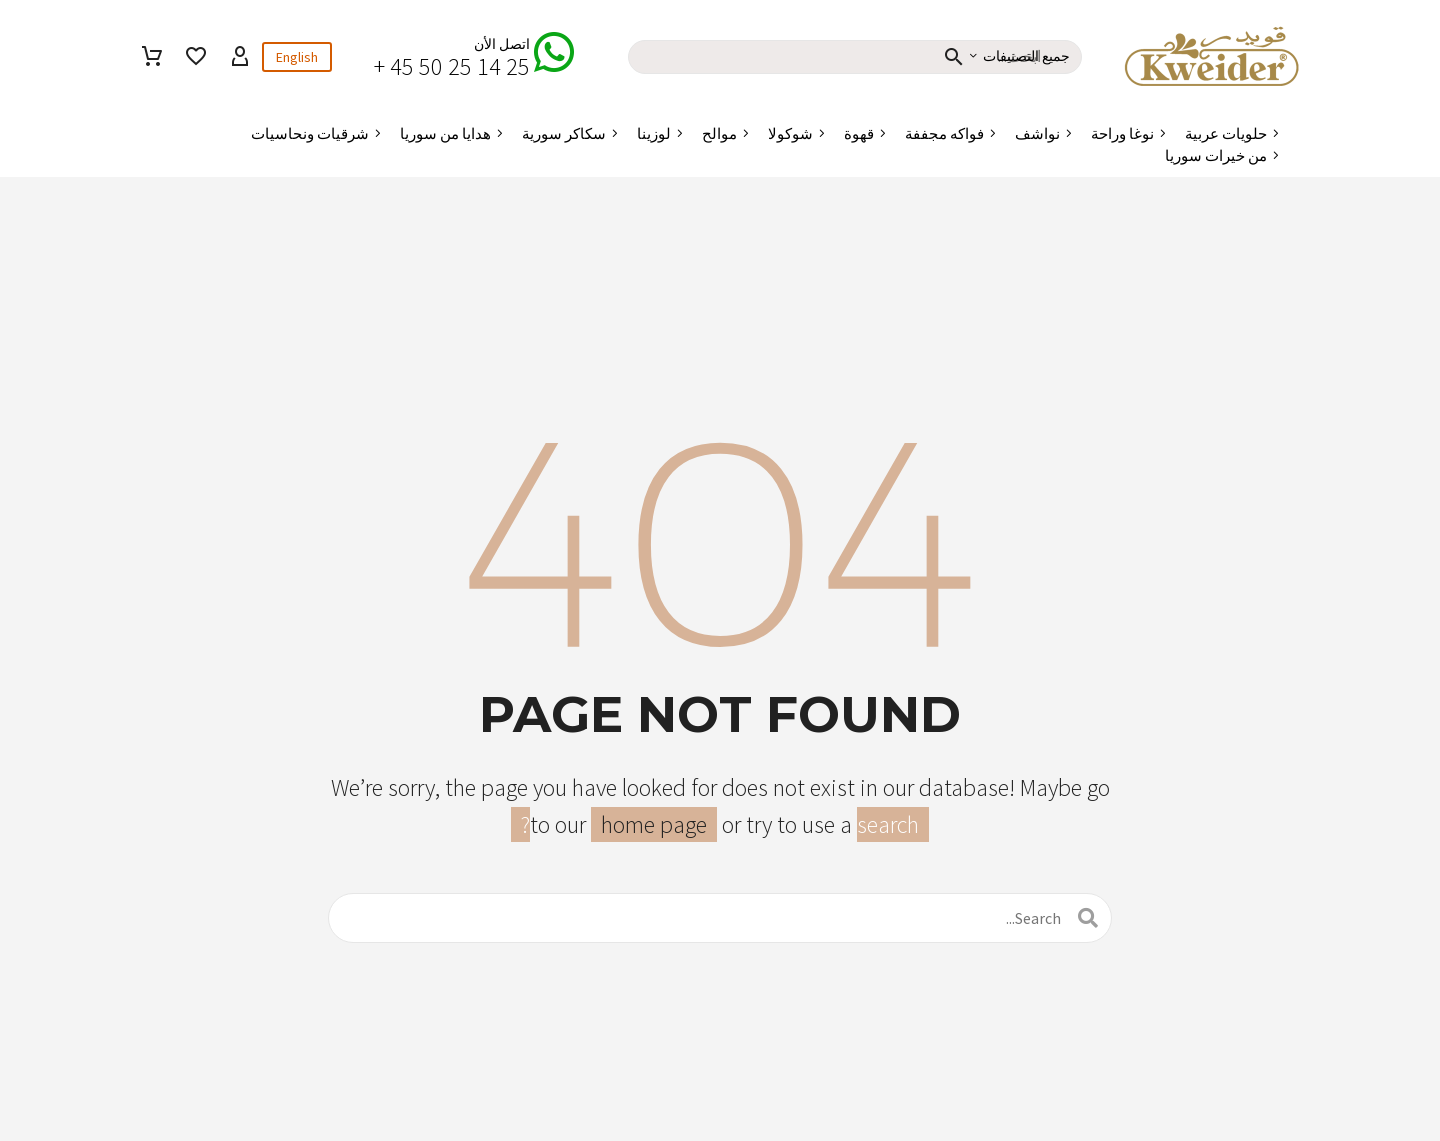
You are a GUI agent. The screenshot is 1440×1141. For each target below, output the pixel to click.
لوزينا (654, 133)
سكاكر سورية (564, 133)
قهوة (859, 133)
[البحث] (720, 918)
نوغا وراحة (1122, 133)
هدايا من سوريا (445, 133)
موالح (719, 133)
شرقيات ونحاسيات (310, 133)
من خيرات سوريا (1216, 155)
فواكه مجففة (944, 133)
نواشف (1037, 133)
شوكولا (790, 133)
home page (654, 824)
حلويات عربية (1226, 133)
